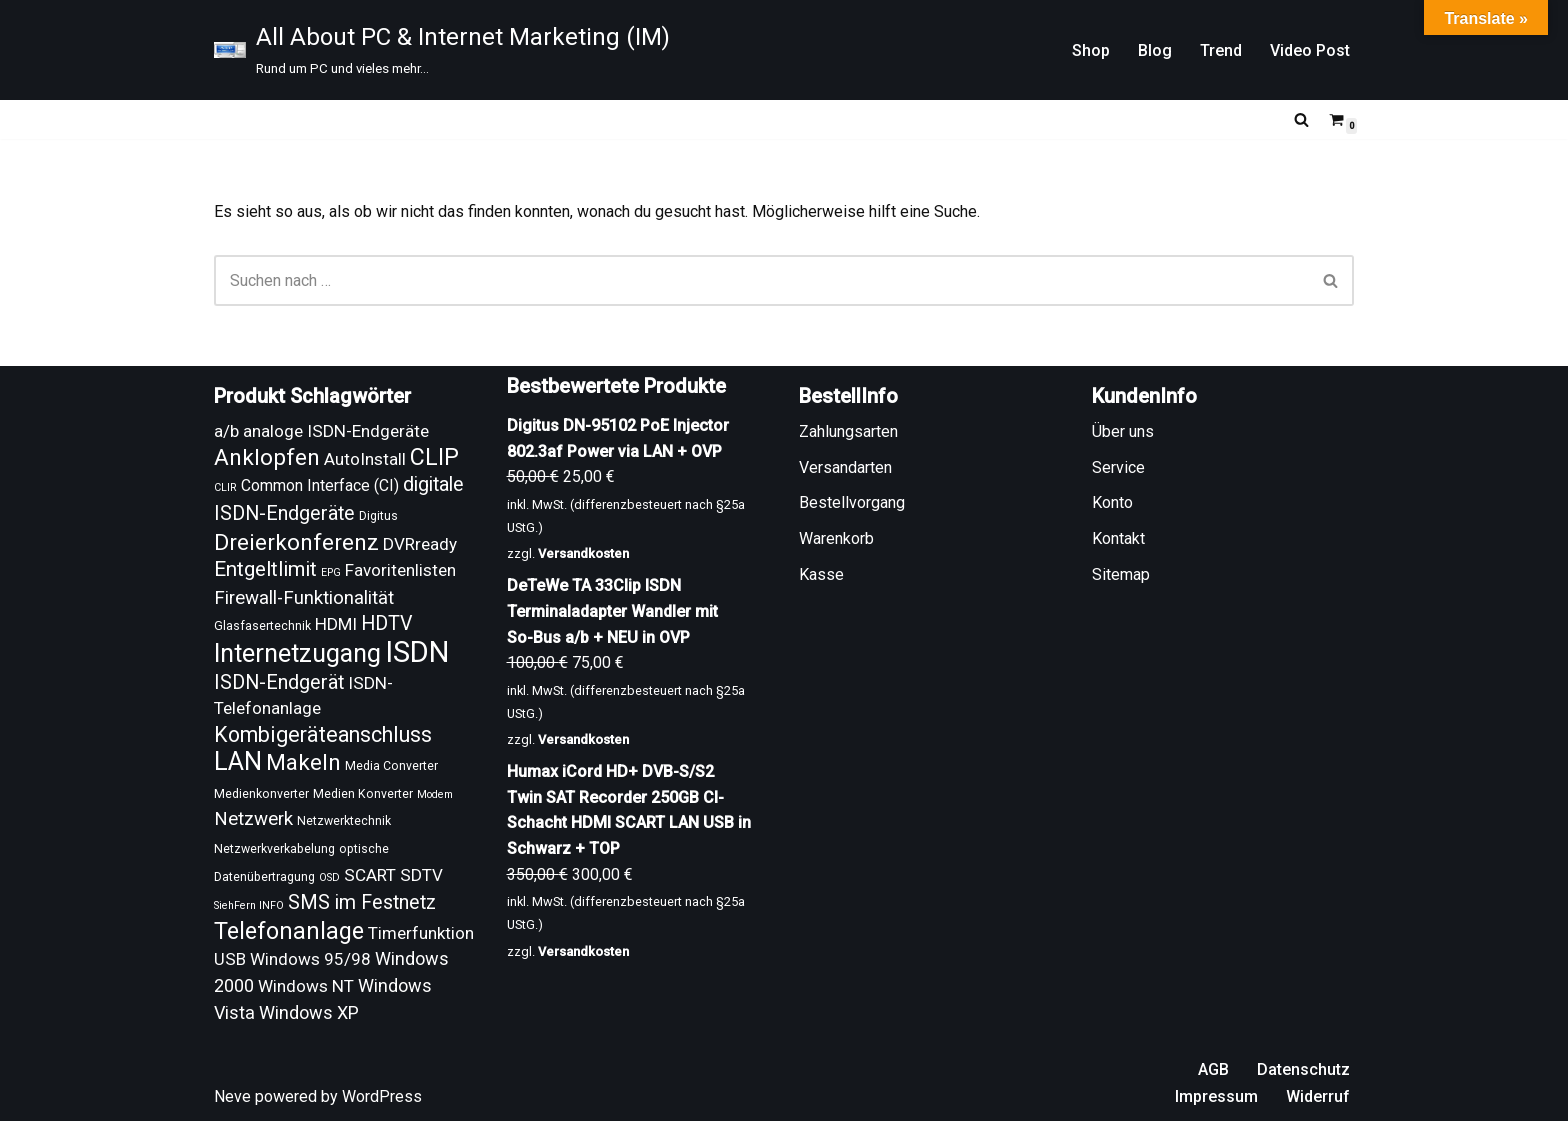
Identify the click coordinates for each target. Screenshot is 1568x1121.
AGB (1213, 1069)
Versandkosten (583, 553)
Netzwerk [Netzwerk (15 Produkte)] (253, 819)
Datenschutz (1303, 1069)
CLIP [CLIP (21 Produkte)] (434, 457)
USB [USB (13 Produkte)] (230, 959)
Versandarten (845, 467)
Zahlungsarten (848, 431)
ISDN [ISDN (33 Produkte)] (417, 652)
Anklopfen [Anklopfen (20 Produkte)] (267, 457)
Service (1118, 467)
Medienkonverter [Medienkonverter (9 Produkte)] (261, 794)
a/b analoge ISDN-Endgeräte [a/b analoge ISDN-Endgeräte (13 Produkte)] (321, 431)
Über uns (1123, 431)
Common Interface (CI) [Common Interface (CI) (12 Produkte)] (320, 485)
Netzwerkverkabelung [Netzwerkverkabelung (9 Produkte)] (274, 849)
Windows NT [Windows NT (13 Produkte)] (306, 986)
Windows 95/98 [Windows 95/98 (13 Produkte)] (310, 959)
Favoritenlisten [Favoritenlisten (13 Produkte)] (400, 570)
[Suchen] (1301, 119)
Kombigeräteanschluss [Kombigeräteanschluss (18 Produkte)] (323, 734)
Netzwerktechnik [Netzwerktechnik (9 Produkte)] (344, 821)
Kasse (821, 574)
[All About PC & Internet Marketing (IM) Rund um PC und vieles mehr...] (442, 50)
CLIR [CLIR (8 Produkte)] (225, 487)
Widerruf (1318, 1096)
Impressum (1216, 1096)
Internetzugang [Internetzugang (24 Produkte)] (297, 653)
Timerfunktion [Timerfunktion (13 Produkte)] (421, 933)
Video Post (1310, 50)
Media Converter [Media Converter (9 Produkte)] (391, 766)
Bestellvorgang (852, 502)
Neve (232, 1096)
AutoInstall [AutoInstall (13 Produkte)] (365, 459)
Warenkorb (836, 538)
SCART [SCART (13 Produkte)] (370, 875)
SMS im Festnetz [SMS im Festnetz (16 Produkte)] (362, 902)
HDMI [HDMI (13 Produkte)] (336, 624)
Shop (1091, 50)
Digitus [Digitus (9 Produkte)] (378, 516)
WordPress (382, 1096)
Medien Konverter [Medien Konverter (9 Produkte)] (363, 794)
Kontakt (1118, 538)
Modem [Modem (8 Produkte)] (435, 794)
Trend (1221, 50)
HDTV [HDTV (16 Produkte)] (387, 623)
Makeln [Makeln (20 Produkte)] (303, 762)
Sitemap (1121, 574)
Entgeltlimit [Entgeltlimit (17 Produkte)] (265, 569)
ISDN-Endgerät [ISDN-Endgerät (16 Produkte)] (279, 682)
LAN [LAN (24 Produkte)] (238, 761)
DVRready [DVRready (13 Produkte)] (420, 544)
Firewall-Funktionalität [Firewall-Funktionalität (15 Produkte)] (304, 598)
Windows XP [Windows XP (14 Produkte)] (309, 1012)
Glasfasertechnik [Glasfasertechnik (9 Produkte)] (262, 626)
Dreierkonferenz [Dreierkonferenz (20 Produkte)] (296, 542)
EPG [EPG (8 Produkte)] (331, 572)
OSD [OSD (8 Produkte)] (329, 877)
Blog (1155, 50)
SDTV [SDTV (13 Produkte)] (421, 875)
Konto (1112, 502)
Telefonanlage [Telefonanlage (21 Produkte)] (289, 931)
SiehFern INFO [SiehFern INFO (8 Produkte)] (249, 905)
